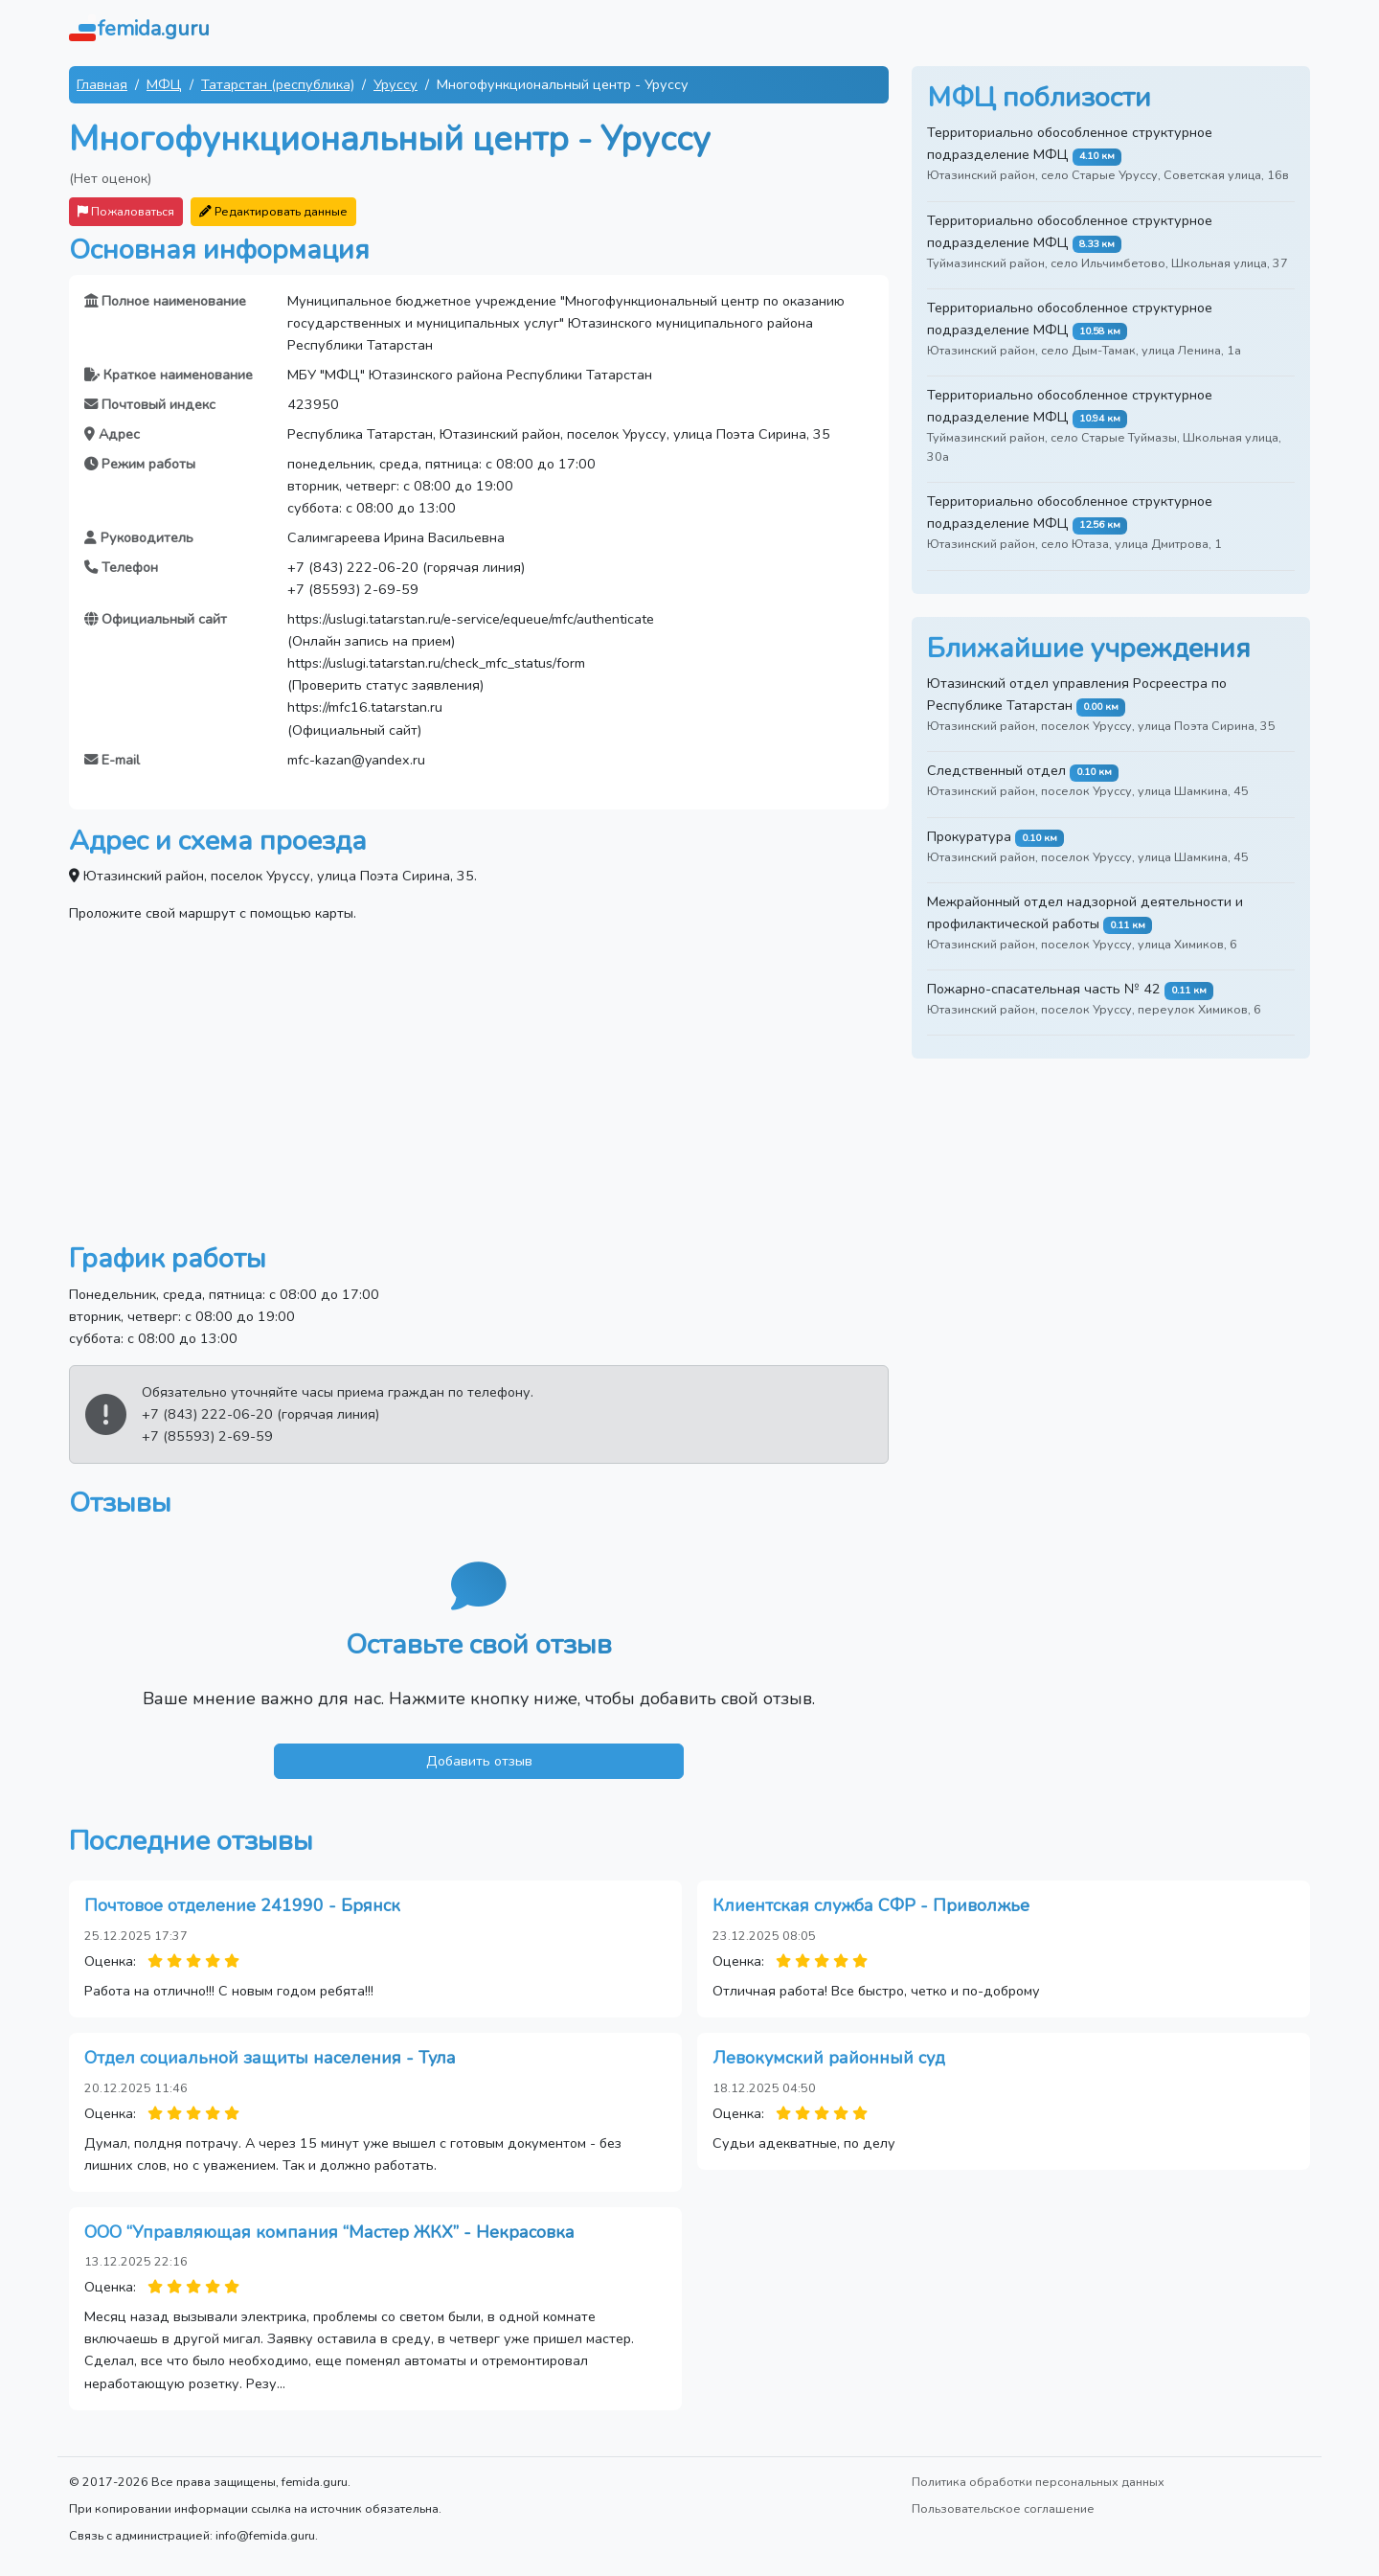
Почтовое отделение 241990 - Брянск (242, 1905)
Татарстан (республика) (277, 84)
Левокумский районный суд (828, 2057)
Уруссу (395, 84)
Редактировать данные (273, 211)
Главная (102, 84)
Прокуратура (969, 836)
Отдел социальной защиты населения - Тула (270, 2057)
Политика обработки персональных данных (1038, 2481)
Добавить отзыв (479, 1760)
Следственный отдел (996, 770)
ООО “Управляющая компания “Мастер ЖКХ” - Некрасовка (329, 2232)
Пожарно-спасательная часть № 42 (1044, 988)
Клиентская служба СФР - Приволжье (870, 1905)
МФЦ (164, 84)
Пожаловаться (126, 211)
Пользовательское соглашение (1003, 2508)
